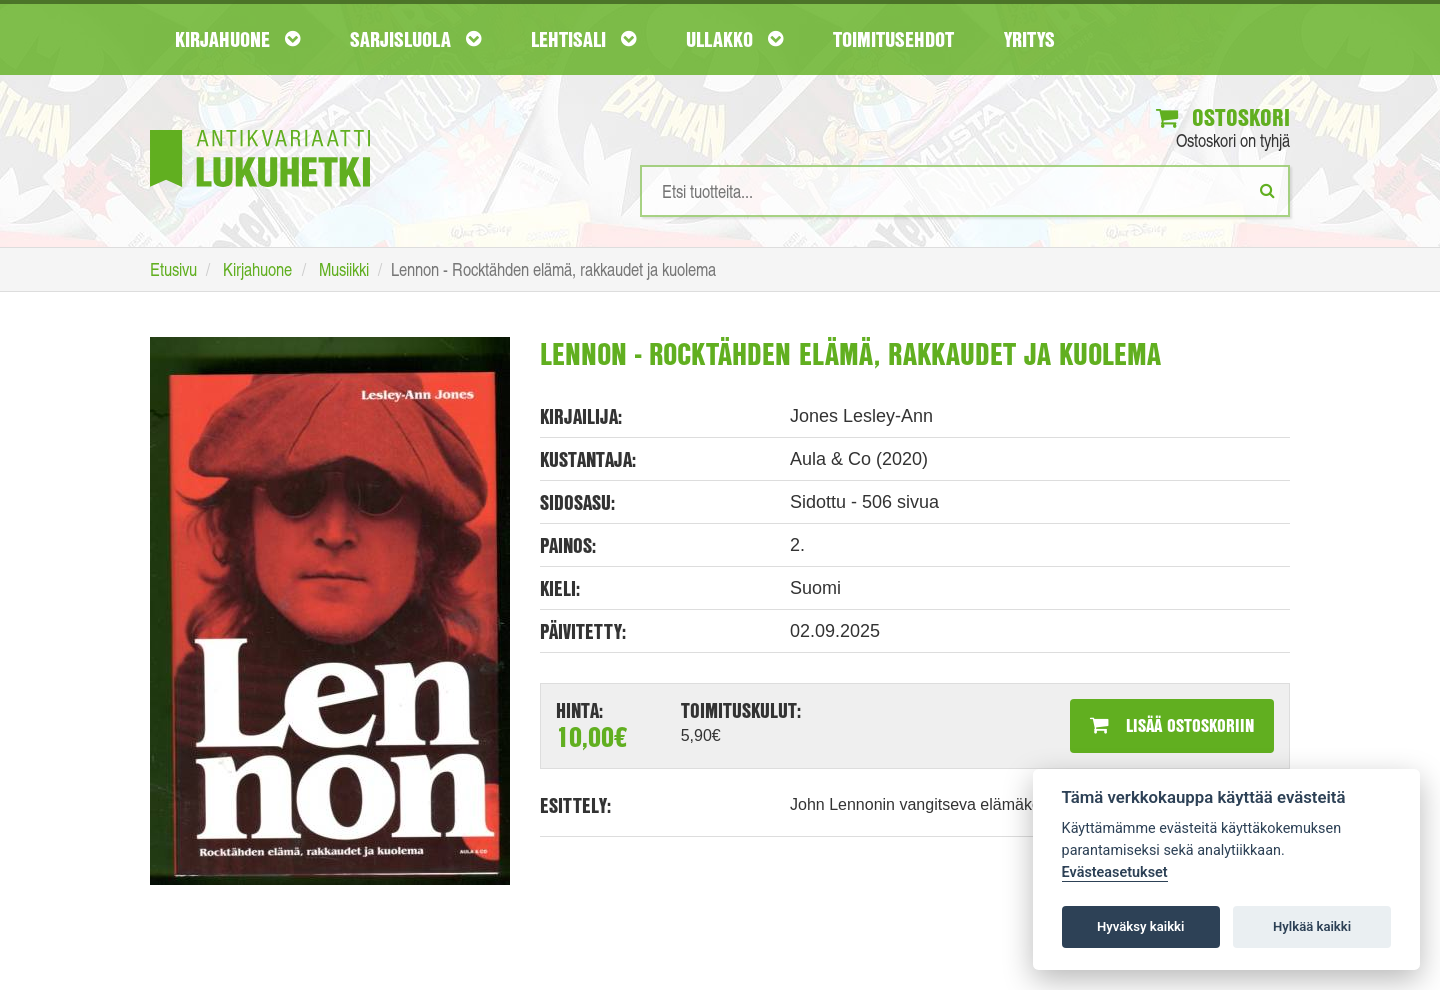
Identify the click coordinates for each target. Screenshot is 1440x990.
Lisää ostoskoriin (1172, 725)
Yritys (1029, 39)
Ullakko (734, 39)
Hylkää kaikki (1312, 926)
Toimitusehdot (893, 39)
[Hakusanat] (965, 191)
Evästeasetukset (1115, 872)
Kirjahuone (237, 39)
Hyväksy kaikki (1140, 926)
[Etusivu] (260, 128)
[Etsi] (1267, 190)
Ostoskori (1223, 117)
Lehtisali (583, 39)
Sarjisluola (415, 39)
